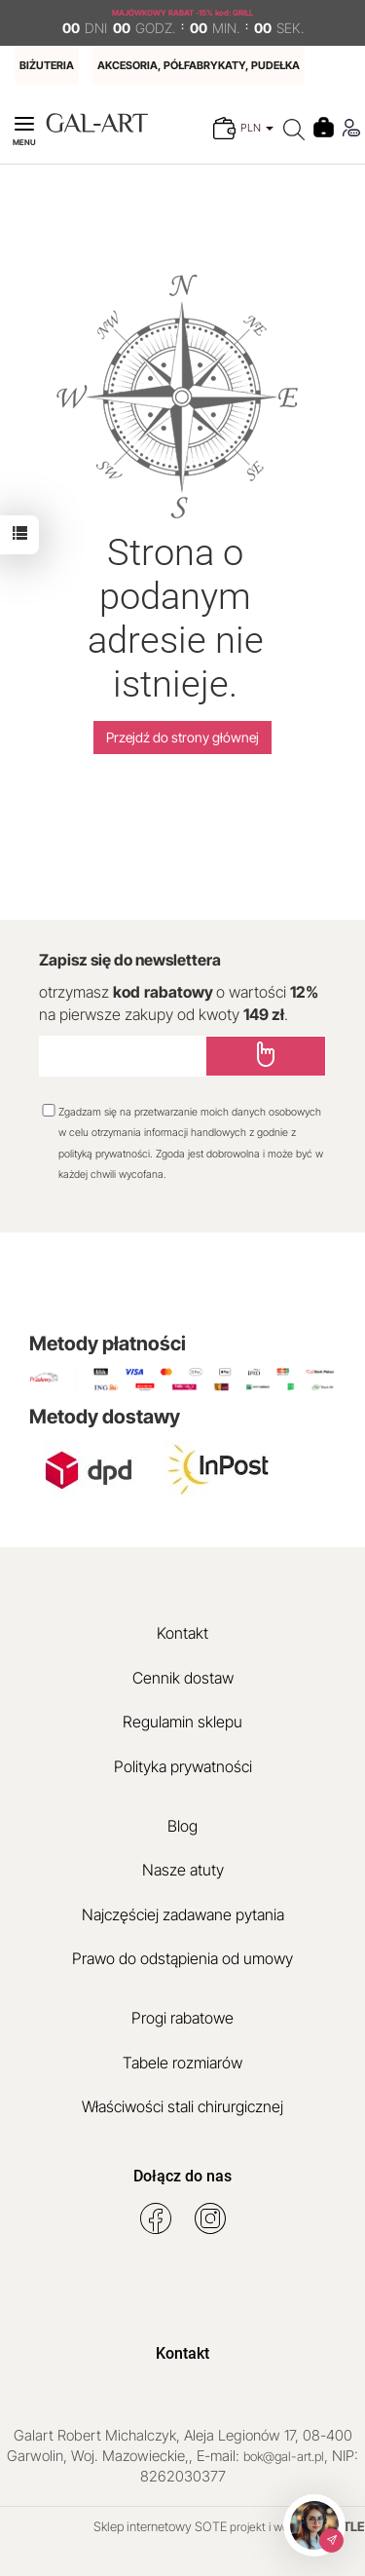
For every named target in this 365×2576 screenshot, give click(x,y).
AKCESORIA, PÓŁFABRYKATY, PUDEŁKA (198, 65)
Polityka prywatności (183, 1766)
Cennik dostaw (183, 1677)
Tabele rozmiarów (182, 2062)
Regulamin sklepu (182, 1721)
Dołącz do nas (182, 2176)
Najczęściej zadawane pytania (183, 1914)
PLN (257, 127)
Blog (182, 1826)
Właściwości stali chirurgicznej (182, 2106)
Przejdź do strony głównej (182, 737)
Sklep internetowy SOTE (160, 2526)
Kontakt (182, 1633)
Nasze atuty (183, 1869)
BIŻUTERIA (46, 65)
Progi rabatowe (182, 2017)
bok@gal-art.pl (283, 2456)
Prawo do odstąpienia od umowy (182, 1958)
